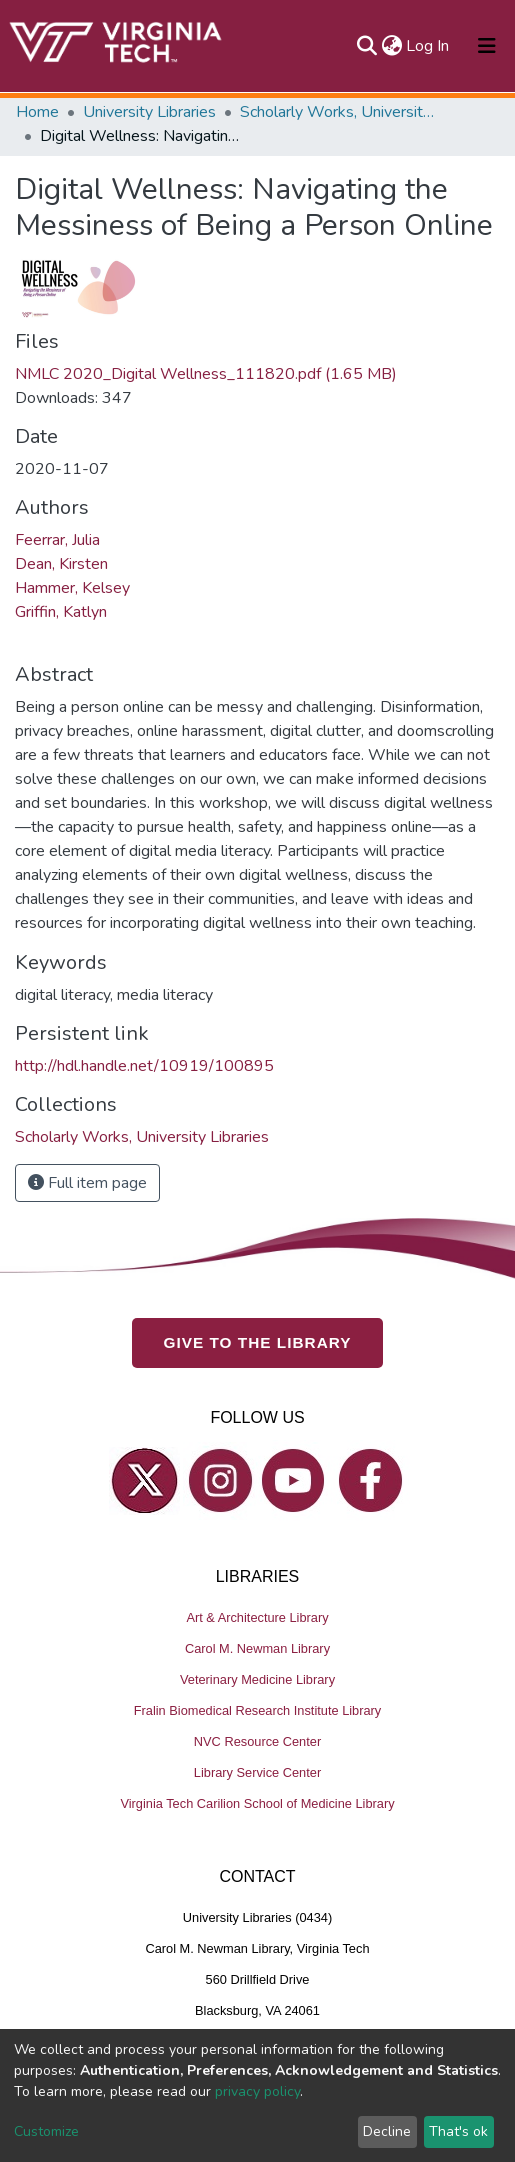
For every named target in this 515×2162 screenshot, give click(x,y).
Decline (387, 2131)
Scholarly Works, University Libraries (340, 112)
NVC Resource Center (257, 1740)
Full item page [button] (87, 1183)
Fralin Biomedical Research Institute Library (258, 1709)
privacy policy (257, 2091)
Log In (428, 46)
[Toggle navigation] (487, 46)
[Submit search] (366, 46)
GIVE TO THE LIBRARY (258, 1342)
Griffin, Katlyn (61, 612)
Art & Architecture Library (257, 1616)
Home (37, 112)
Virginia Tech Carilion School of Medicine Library (257, 1802)
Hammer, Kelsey (72, 588)
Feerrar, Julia (57, 540)
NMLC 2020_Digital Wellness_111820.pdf (206, 374)
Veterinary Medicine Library (257, 1678)
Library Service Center (257, 1771)
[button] (391, 46)
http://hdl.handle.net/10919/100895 (144, 1066)
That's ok (458, 2131)
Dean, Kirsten (61, 564)
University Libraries (149, 112)
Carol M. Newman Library (257, 1647)
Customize (46, 2131)
